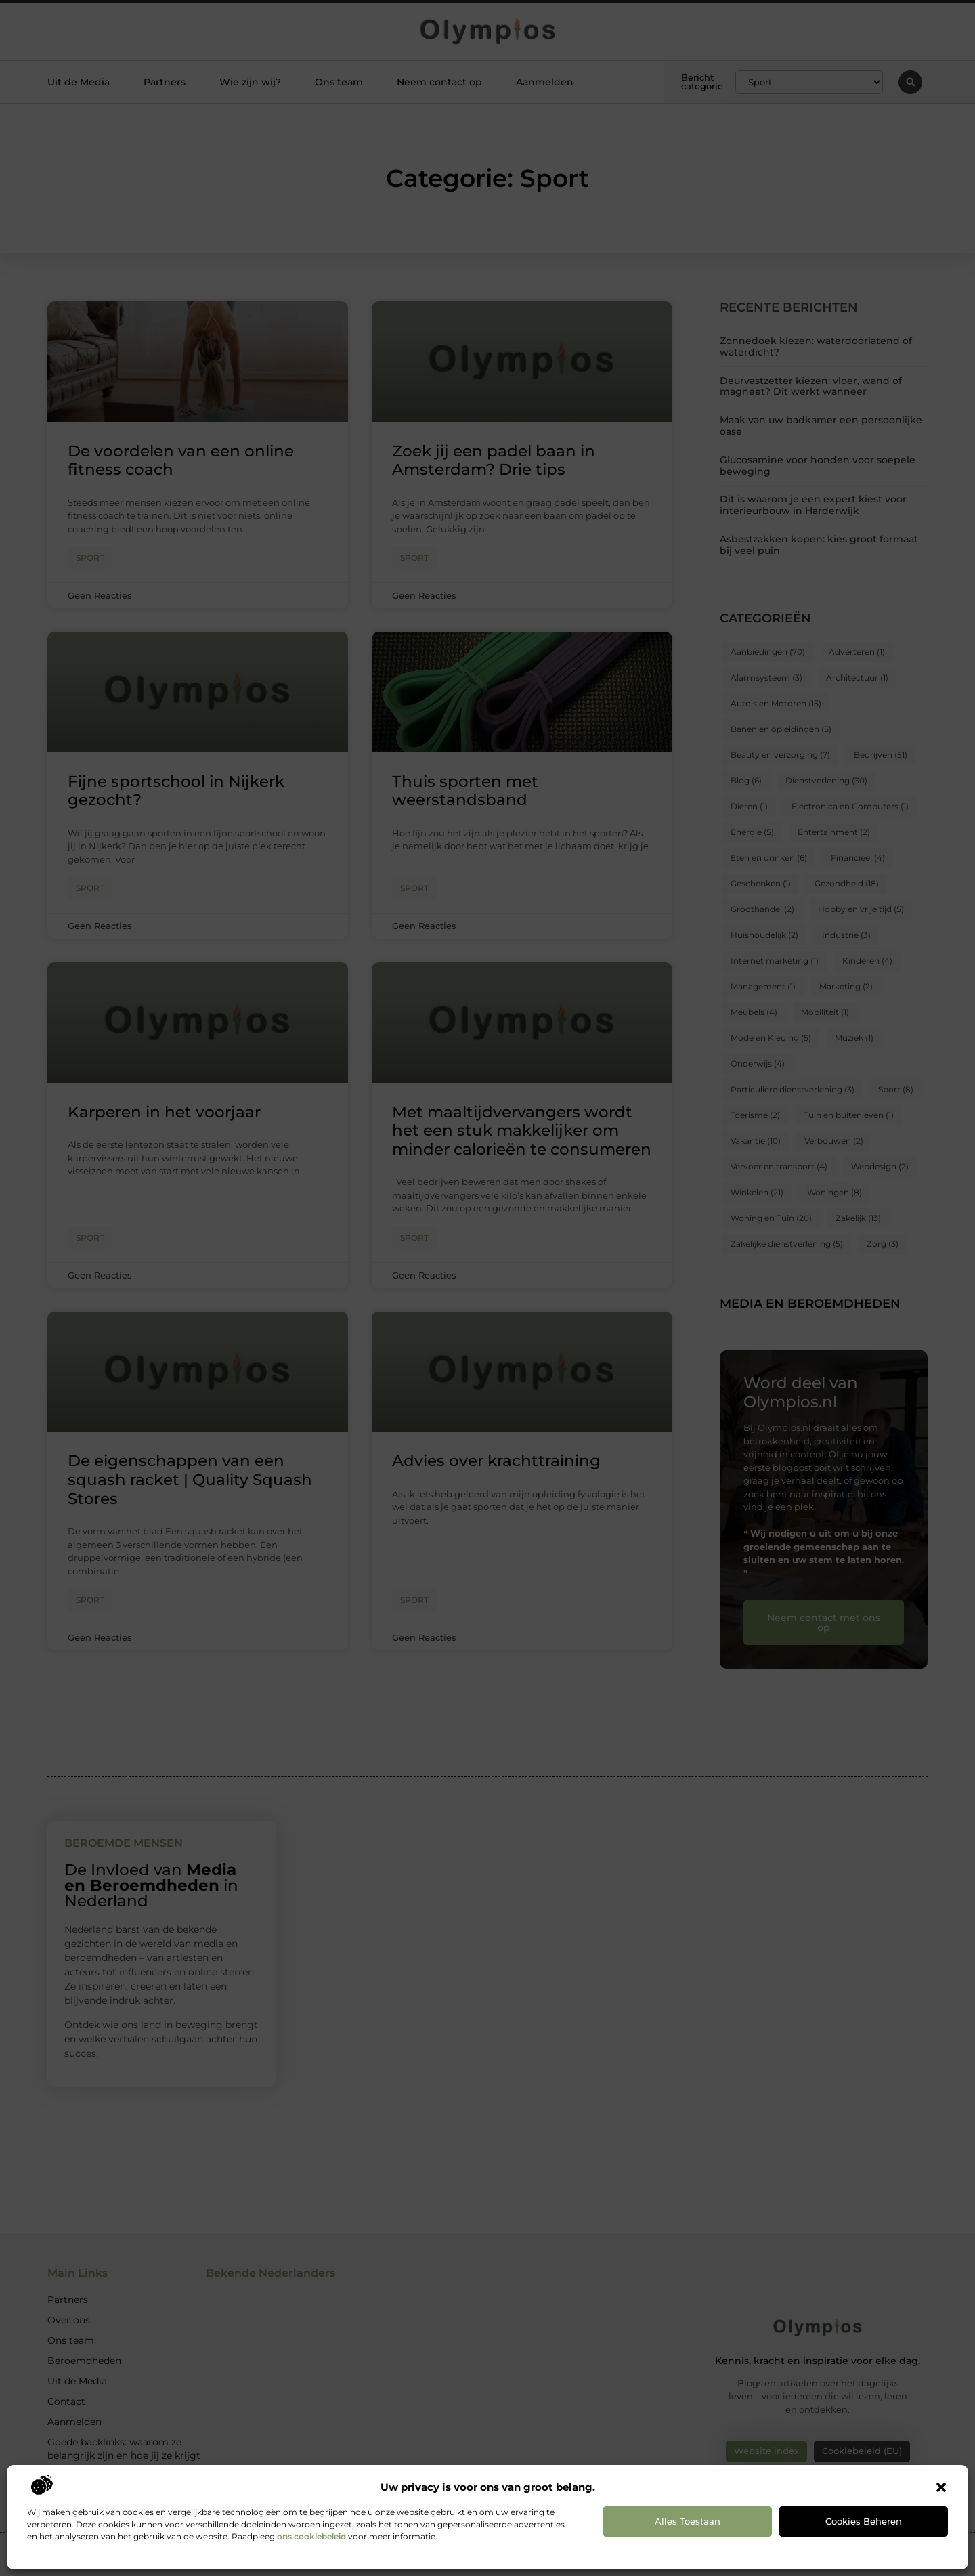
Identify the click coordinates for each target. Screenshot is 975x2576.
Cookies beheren (863, 2521)
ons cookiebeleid (311, 2536)
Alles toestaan (687, 2521)
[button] (941, 2487)
